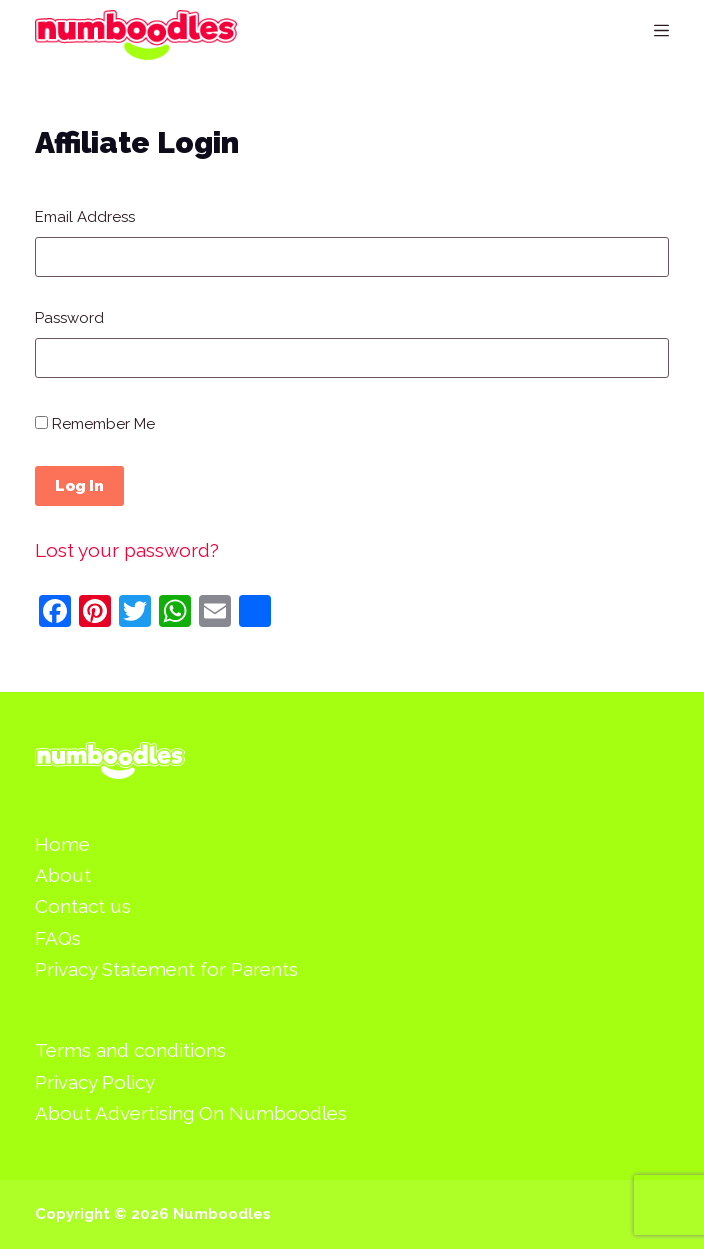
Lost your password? (127, 550)
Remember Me (95, 424)
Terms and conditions (130, 1050)
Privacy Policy (95, 1082)
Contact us (83, 906)
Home (62, 844)
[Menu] (661, 30)
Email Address (85, 217)
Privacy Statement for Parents (166, 969)
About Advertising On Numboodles (191, 1113)
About (63, 875)
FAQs (58, 938)
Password (69, 318)
